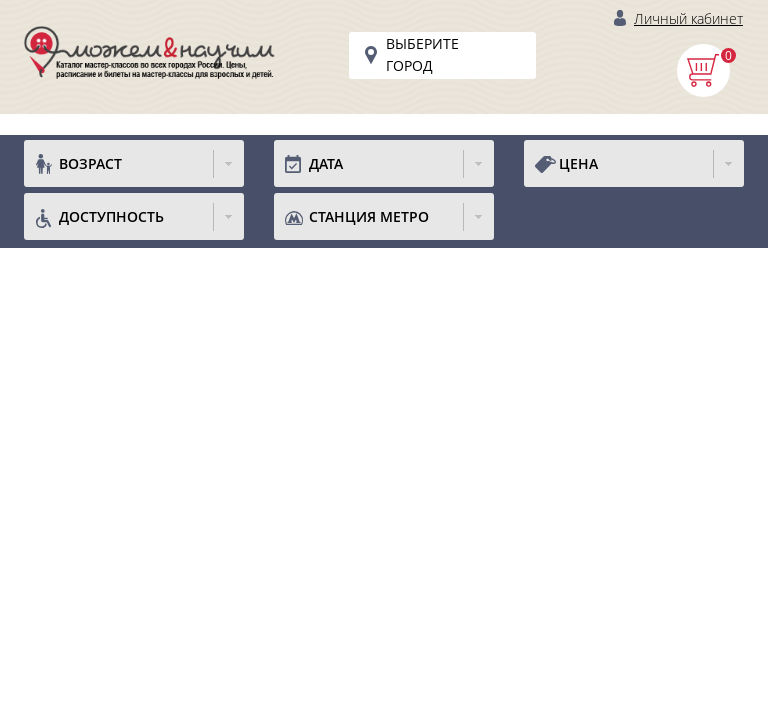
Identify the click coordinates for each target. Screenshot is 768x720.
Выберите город (422, 54)
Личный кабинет (688, 18)
